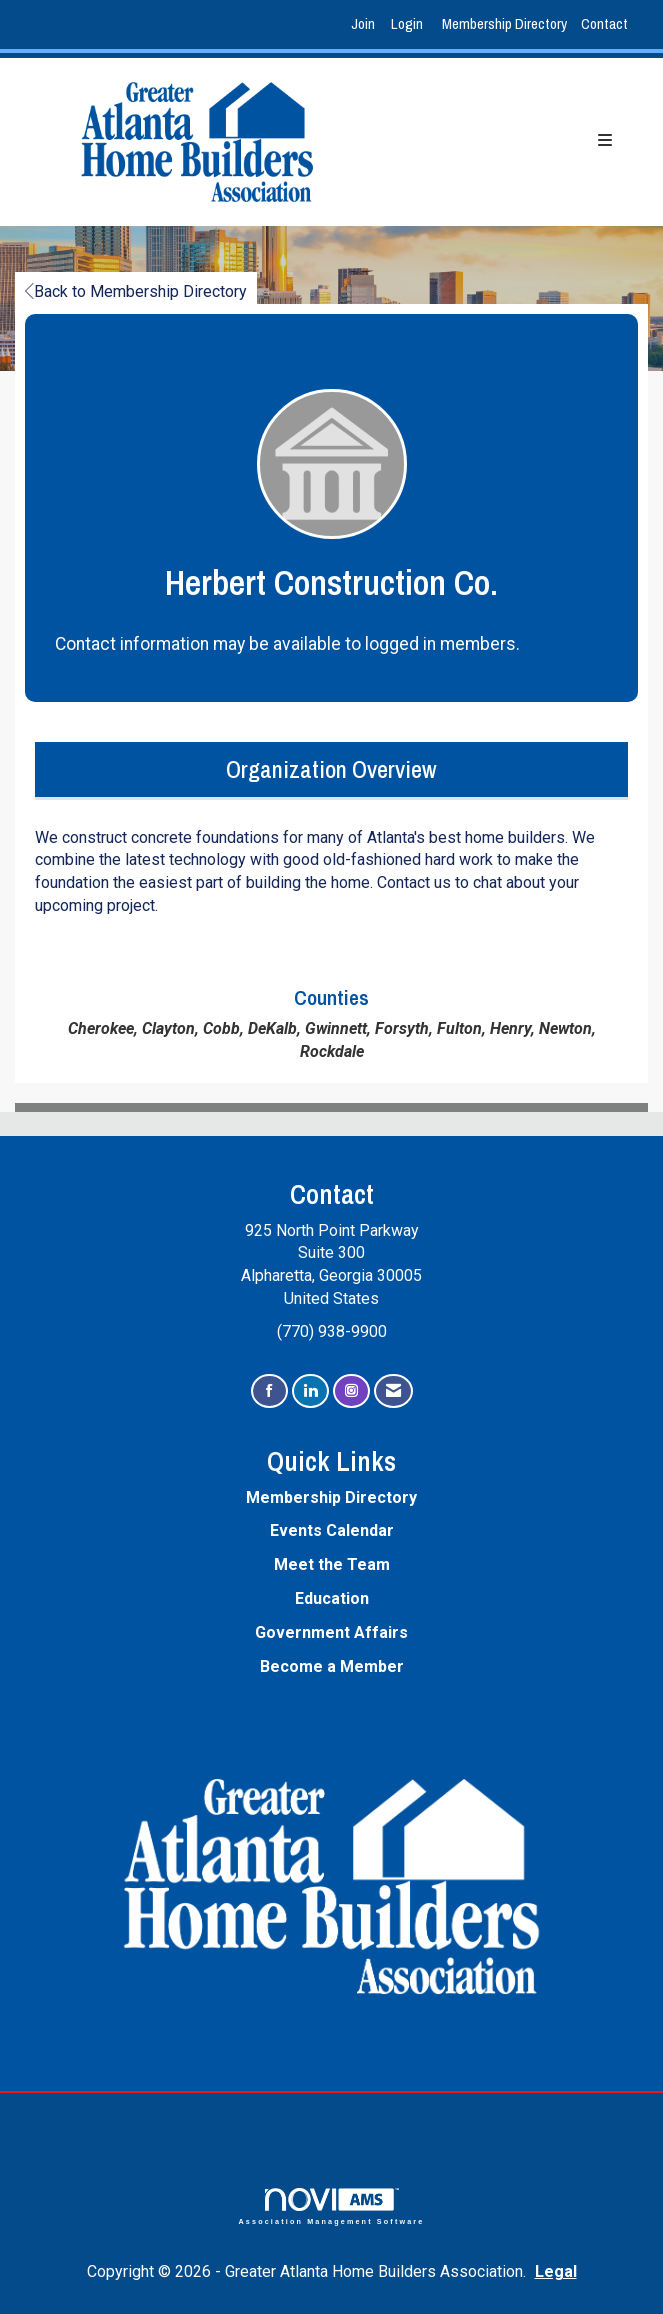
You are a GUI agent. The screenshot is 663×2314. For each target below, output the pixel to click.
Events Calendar (332, 1530)
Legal (556, 2271)
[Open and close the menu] (501, 141)
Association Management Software (332, 2206)
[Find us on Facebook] (269, 1391)
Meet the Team (332, 1564)
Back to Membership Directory (136, 291)
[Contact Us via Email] (393, 1391)
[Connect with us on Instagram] (351, 1391)
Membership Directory (504, 23)
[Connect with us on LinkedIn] (310, 1391)
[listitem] (365, 24)
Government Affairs (331, 1632)
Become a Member (332, 1666)
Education (332, 1598)
